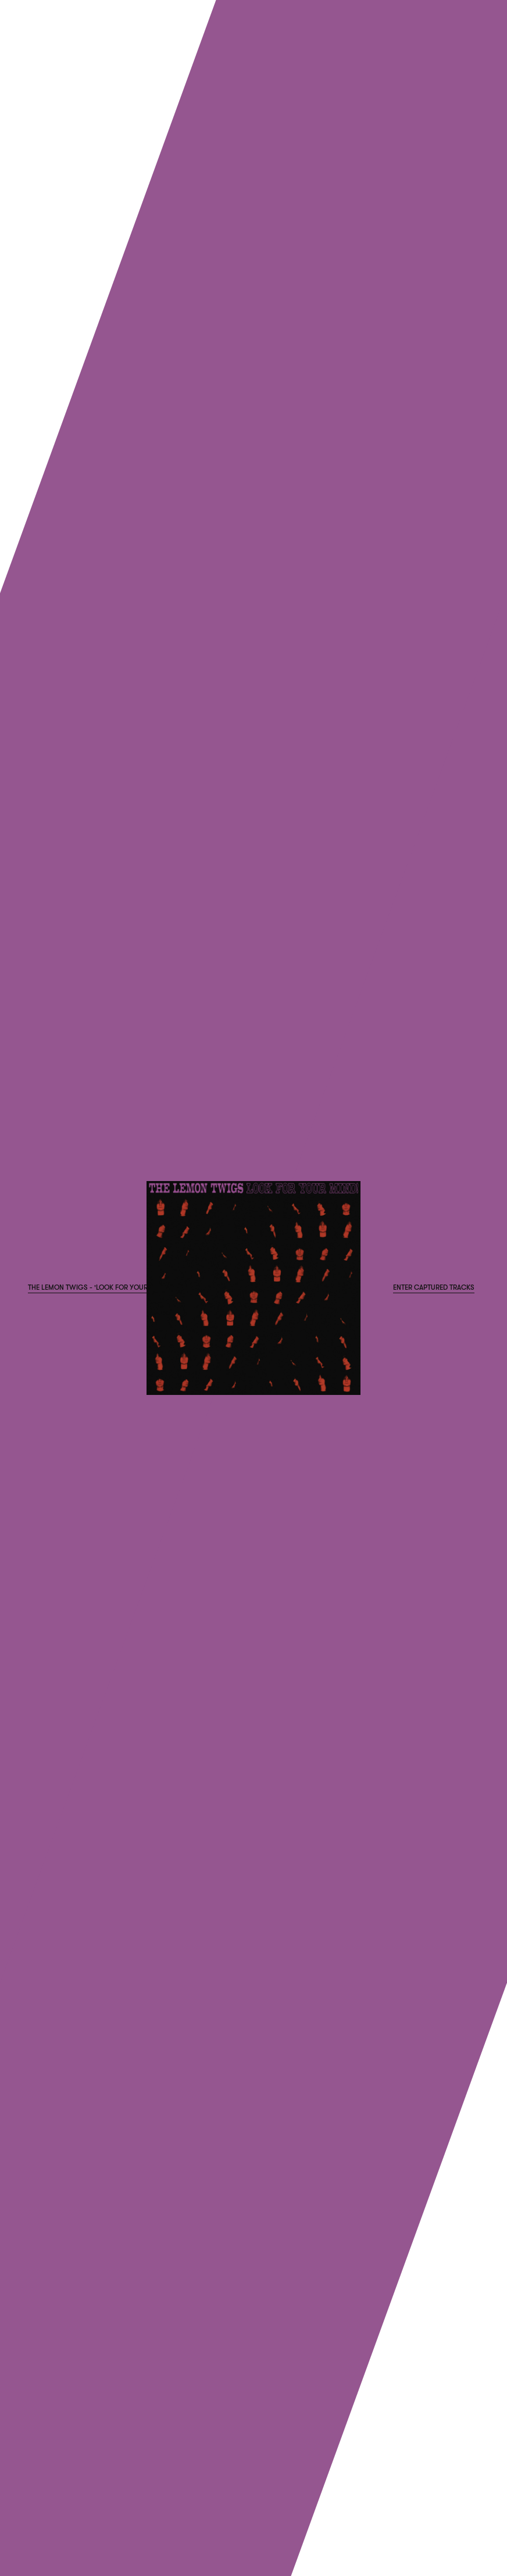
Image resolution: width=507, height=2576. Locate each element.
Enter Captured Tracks (433, 1287)
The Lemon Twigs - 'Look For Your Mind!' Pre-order (118, 1287)
